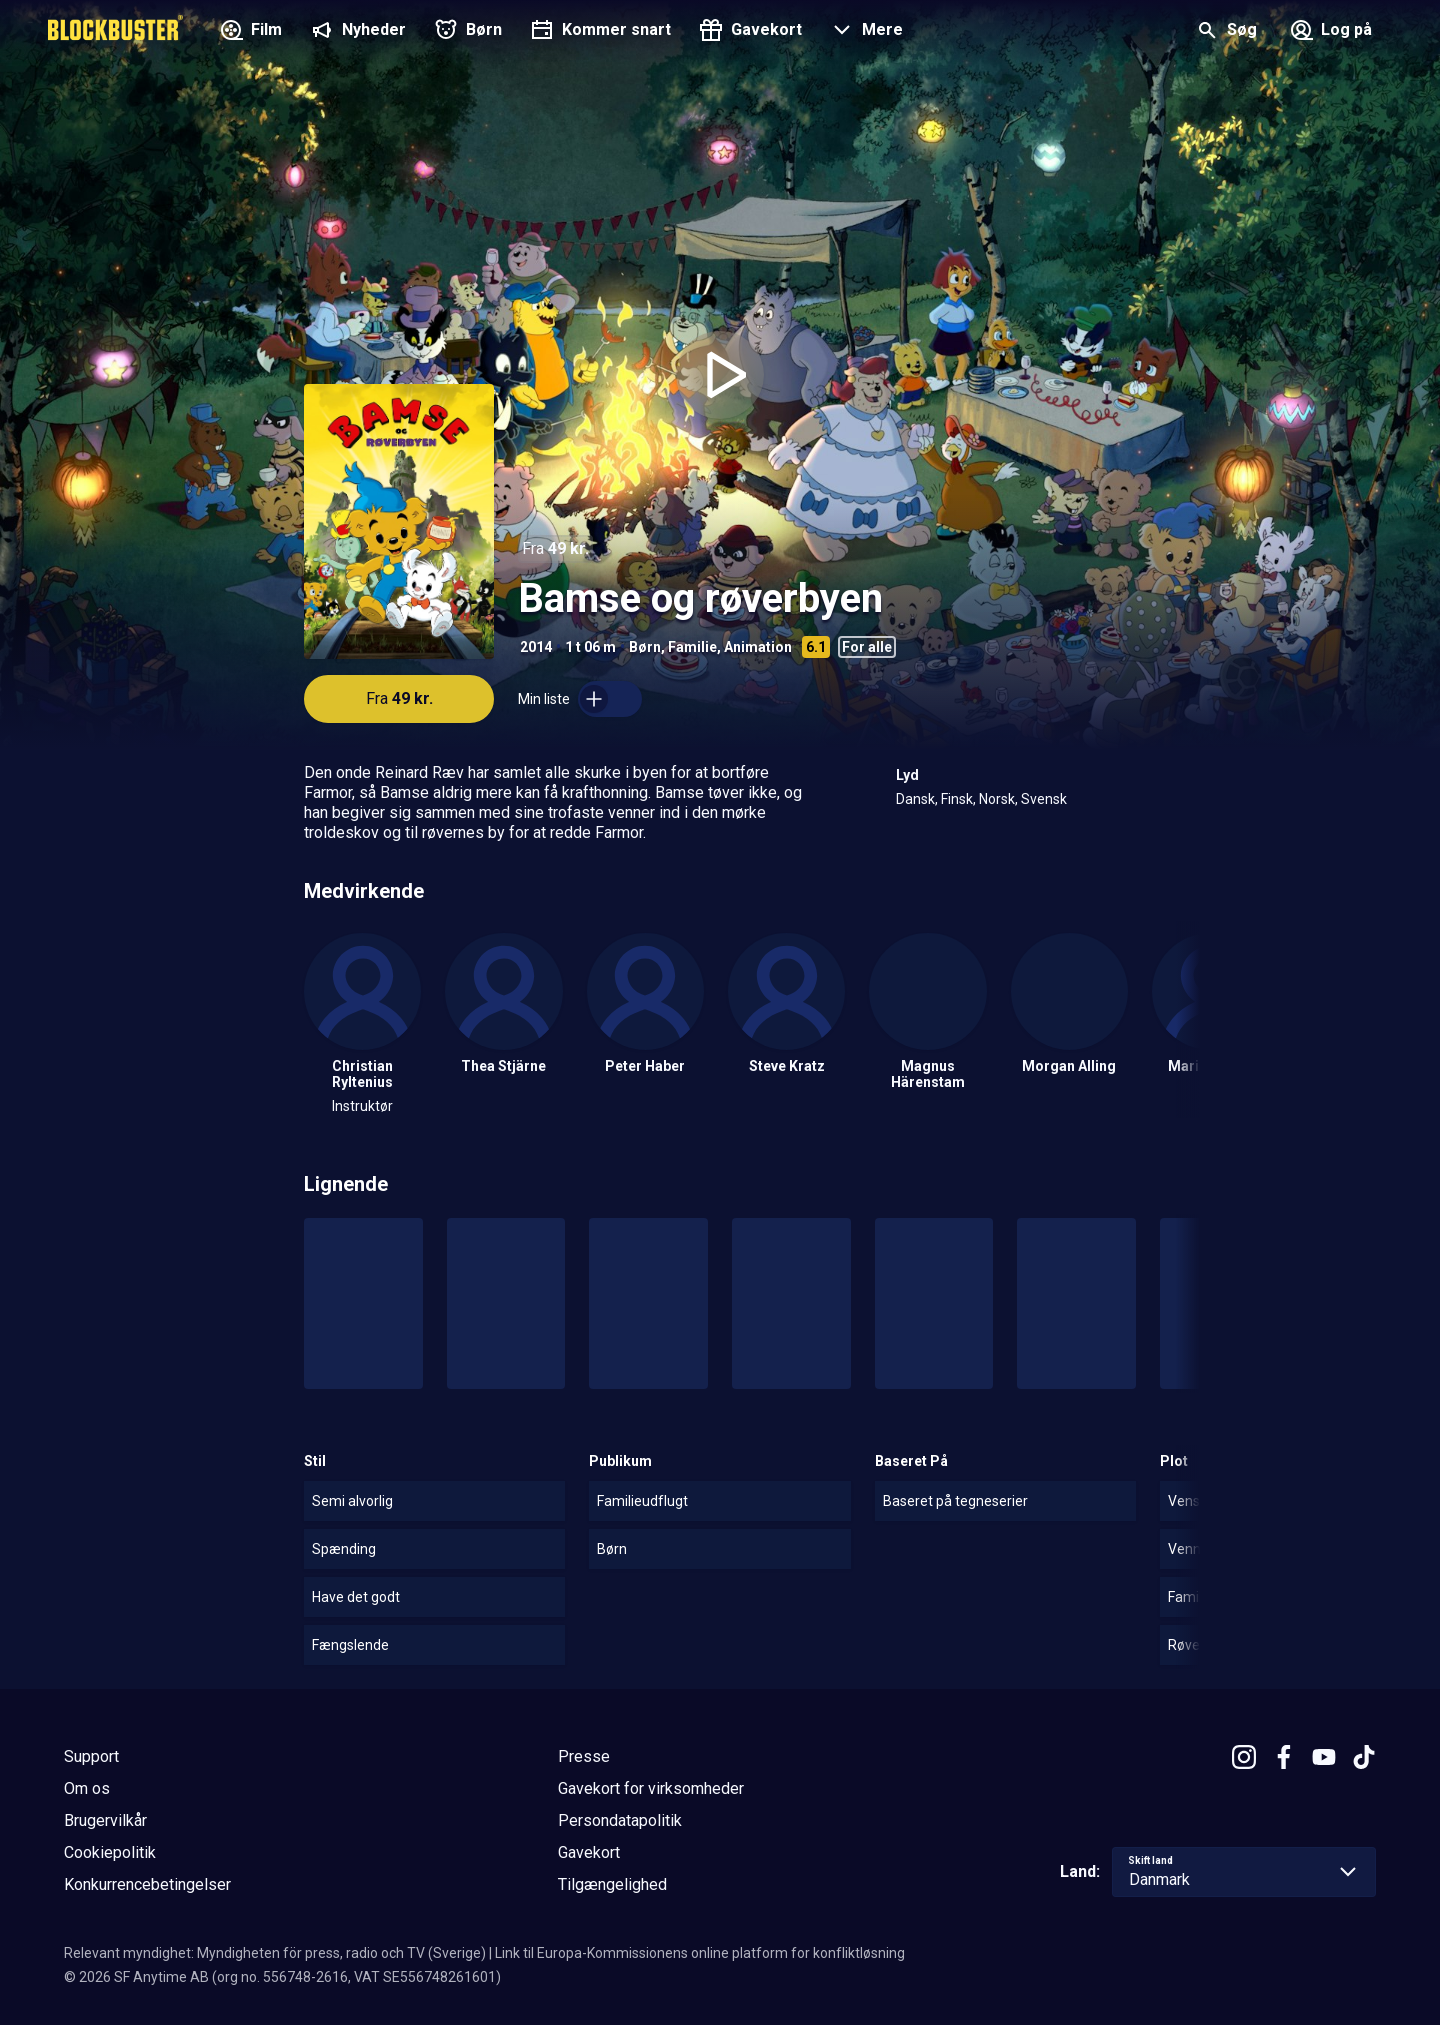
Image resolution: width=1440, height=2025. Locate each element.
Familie (692, 647)
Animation (758, 647)
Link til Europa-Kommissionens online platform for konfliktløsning (700, 1953)
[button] (864, 32)
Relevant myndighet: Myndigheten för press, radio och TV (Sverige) (275, 1953)
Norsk (997, 799)
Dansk (915, 799)
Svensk (1044, 799)
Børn (645, 647)
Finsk (957, 799)
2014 (536, 647)
